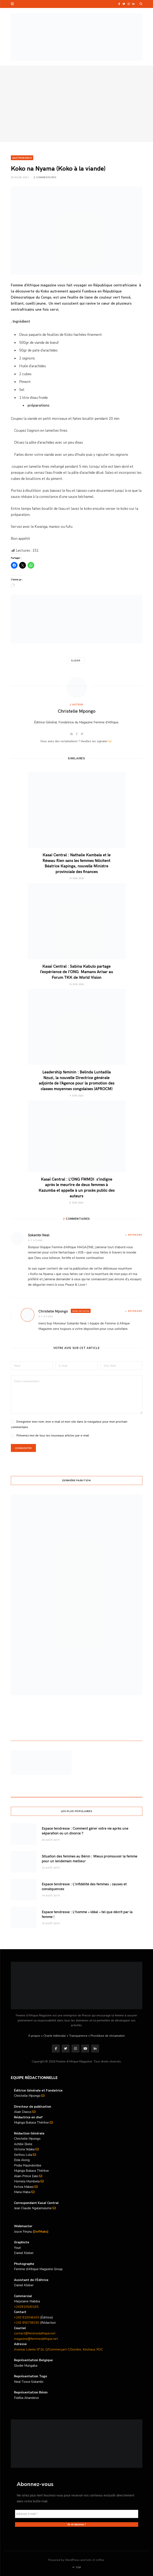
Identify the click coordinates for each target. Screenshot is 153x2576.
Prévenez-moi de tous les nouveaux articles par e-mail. (53, 1435)
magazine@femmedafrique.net (36, 2339)
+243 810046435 (26, 2317)
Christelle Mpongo (76, 711)
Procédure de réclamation (108, 2036)
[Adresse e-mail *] (76, 2514)
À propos (34, 2036)
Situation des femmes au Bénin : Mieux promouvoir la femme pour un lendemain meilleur (89, 1858)
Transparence (78, 2036)
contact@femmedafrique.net (35, 2333)
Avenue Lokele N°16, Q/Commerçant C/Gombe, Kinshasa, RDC (58, 2349)
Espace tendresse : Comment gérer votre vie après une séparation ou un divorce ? (85, 1830)
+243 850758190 (26, 2323)
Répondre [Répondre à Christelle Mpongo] (135, 1310)
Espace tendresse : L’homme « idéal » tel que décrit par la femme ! (87, 1914)
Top (76, 2567)
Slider (75, 660)
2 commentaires (45, 177)
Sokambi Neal (38, 1234)
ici (109, 741)
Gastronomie (22, 157)
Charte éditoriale (54, 2036)
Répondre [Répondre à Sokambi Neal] (135, 1234)
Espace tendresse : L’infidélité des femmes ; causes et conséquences (84, 1886)
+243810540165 (26, 2307)
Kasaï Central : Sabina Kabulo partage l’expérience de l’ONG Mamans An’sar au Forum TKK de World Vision (76, 971)
